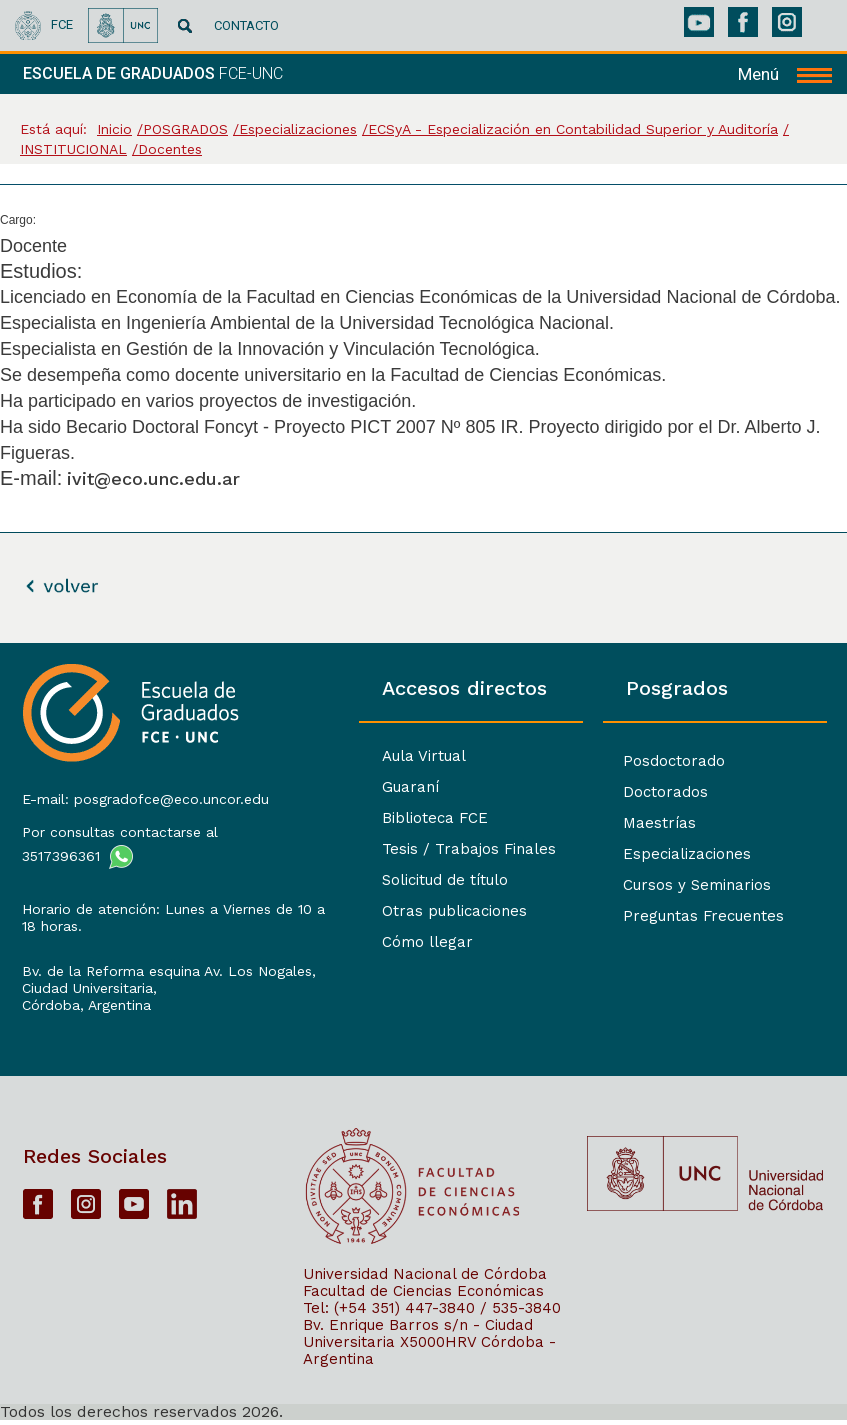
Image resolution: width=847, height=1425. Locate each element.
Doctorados (633, 792)
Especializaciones (655, 854)
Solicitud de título (382, 880)
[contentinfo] (423, 1033)
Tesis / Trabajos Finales (406, 849)
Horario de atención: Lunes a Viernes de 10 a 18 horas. (144, 913)
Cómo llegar (364, 942)
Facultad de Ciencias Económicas (423, 1295)
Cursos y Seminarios (665, 885)
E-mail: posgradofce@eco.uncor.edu (143, 795)
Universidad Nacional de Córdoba (425, 1278)
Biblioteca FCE (372, 818)
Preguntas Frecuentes (671, 916)
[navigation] (785, 74)
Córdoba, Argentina (84, 1001)
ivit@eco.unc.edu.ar (153, 478)
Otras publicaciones (391, 911)
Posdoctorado (642, 761)
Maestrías (627, 823)
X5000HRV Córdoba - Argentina (429, 1354)
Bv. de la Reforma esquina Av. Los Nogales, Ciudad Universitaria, (135, 975)
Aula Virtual (361, 756)
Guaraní (347, 787)
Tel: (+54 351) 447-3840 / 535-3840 (432, 1312)
